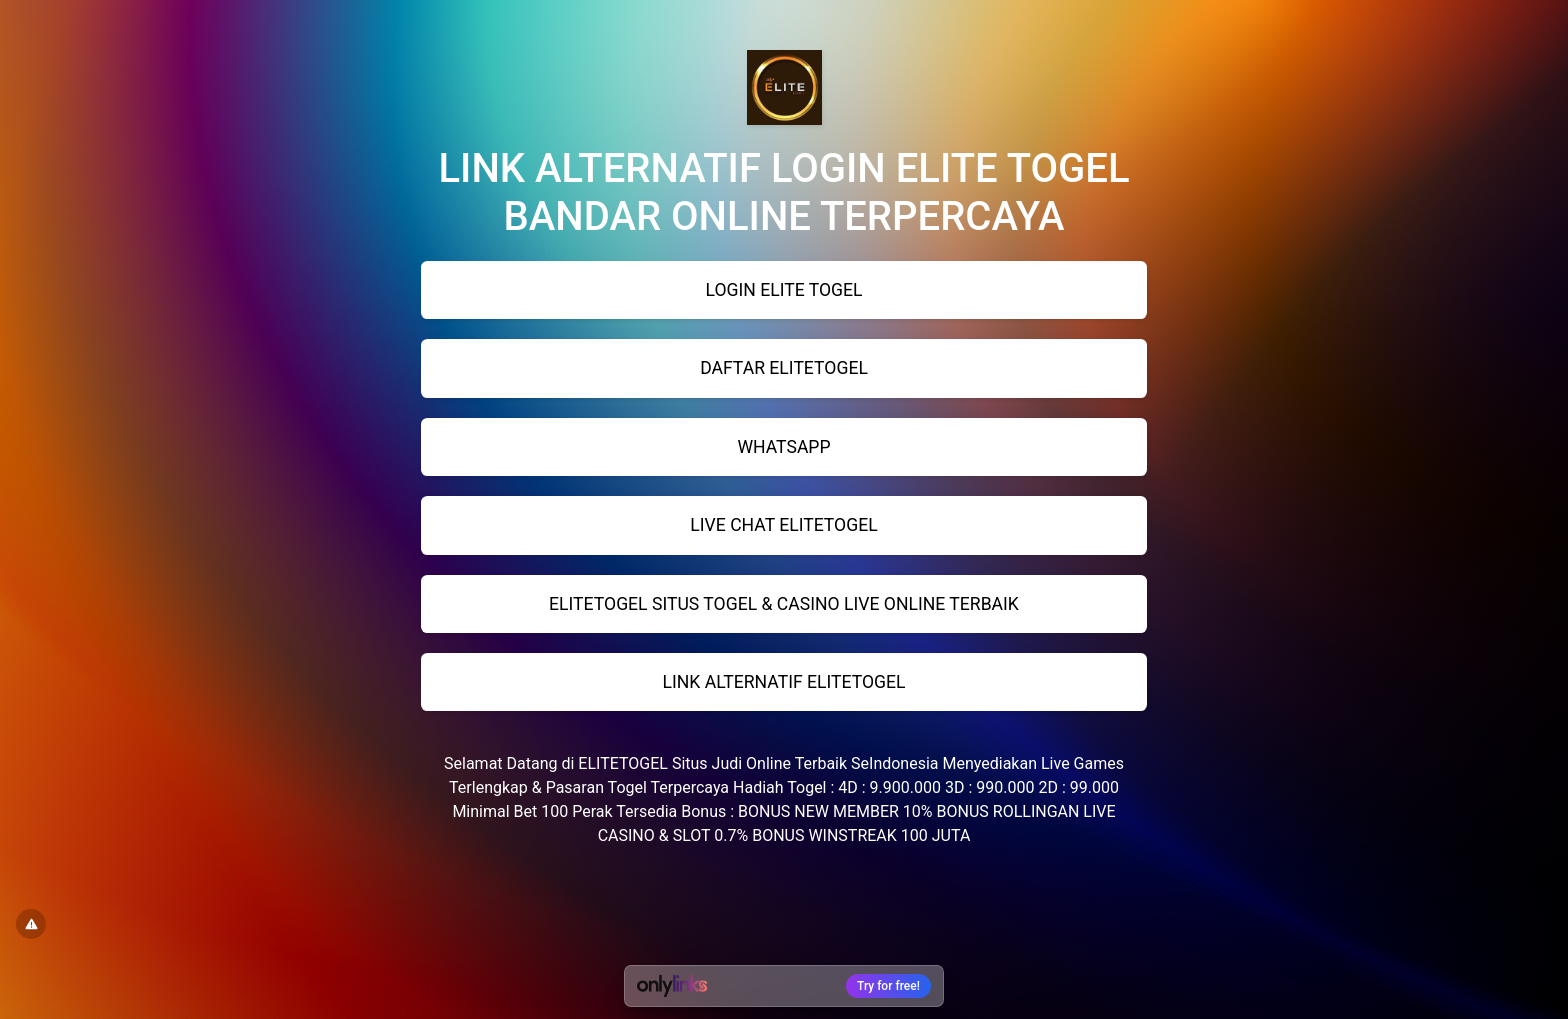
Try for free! (888, 986)
